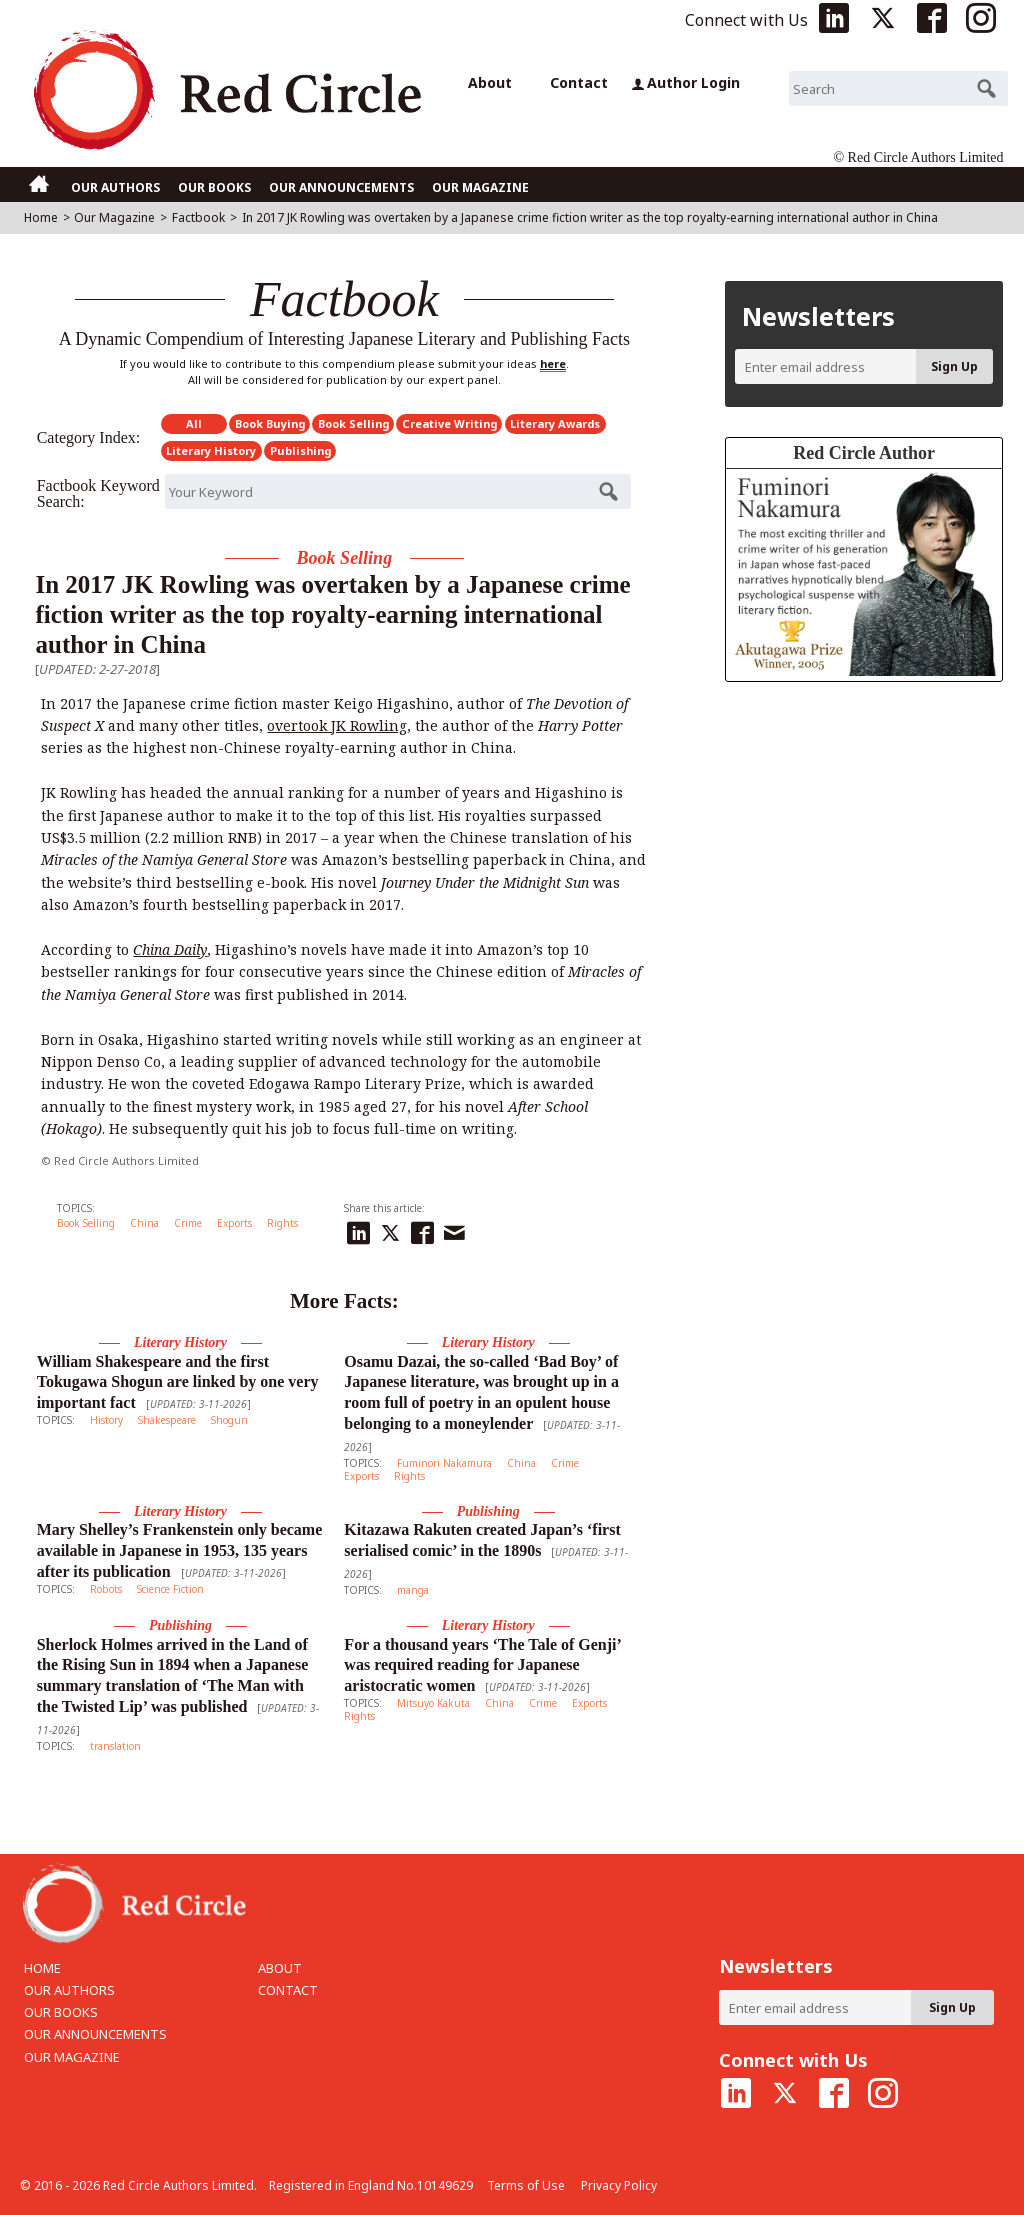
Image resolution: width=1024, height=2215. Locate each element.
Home (41, 217)
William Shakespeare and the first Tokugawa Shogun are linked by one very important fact (178, 1382)
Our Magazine (114, 217)
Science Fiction (170, 1589)
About (490, 82)
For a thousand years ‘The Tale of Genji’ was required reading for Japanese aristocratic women (482, 1665)
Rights (282, 1223)
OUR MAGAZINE (480, 187)
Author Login (686, 82)
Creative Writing (449, 423)
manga (413, 1590)
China (144, 1223)
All (194, 423)
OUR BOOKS (214, 187)
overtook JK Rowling (337, 725)
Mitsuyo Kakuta (433, 1703)
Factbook (198, 217)
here (553, 363)
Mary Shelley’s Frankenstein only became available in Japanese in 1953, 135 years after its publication (180, 1550)
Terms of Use (526, 2185)
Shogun (229, 1420)
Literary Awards (555, 423)
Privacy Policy (619, 2185)
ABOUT (280, 1968)
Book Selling (353, 423)
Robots (106, 1589)
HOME (42, 1968)
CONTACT (288, 1990)
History (106, 1420)
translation (115, 1746)
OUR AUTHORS (115, 187)
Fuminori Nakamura (444, 1463)
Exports (234, 1223)
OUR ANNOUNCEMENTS (341, 187)
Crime (188, 1223)
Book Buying (270, 423)
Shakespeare (167, 1420)
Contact (579, 82)
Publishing (300, 450)
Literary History (211, 450)
